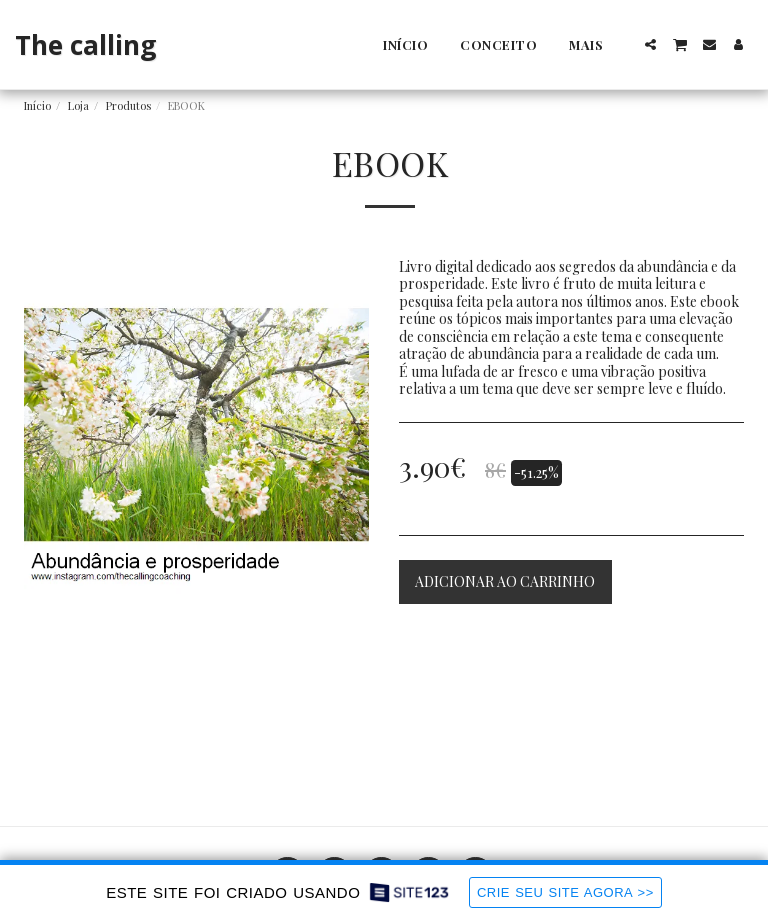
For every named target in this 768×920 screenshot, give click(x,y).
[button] (650, 44)
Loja (78, 105)
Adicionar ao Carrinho (505, 581)
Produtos (128, 105)
